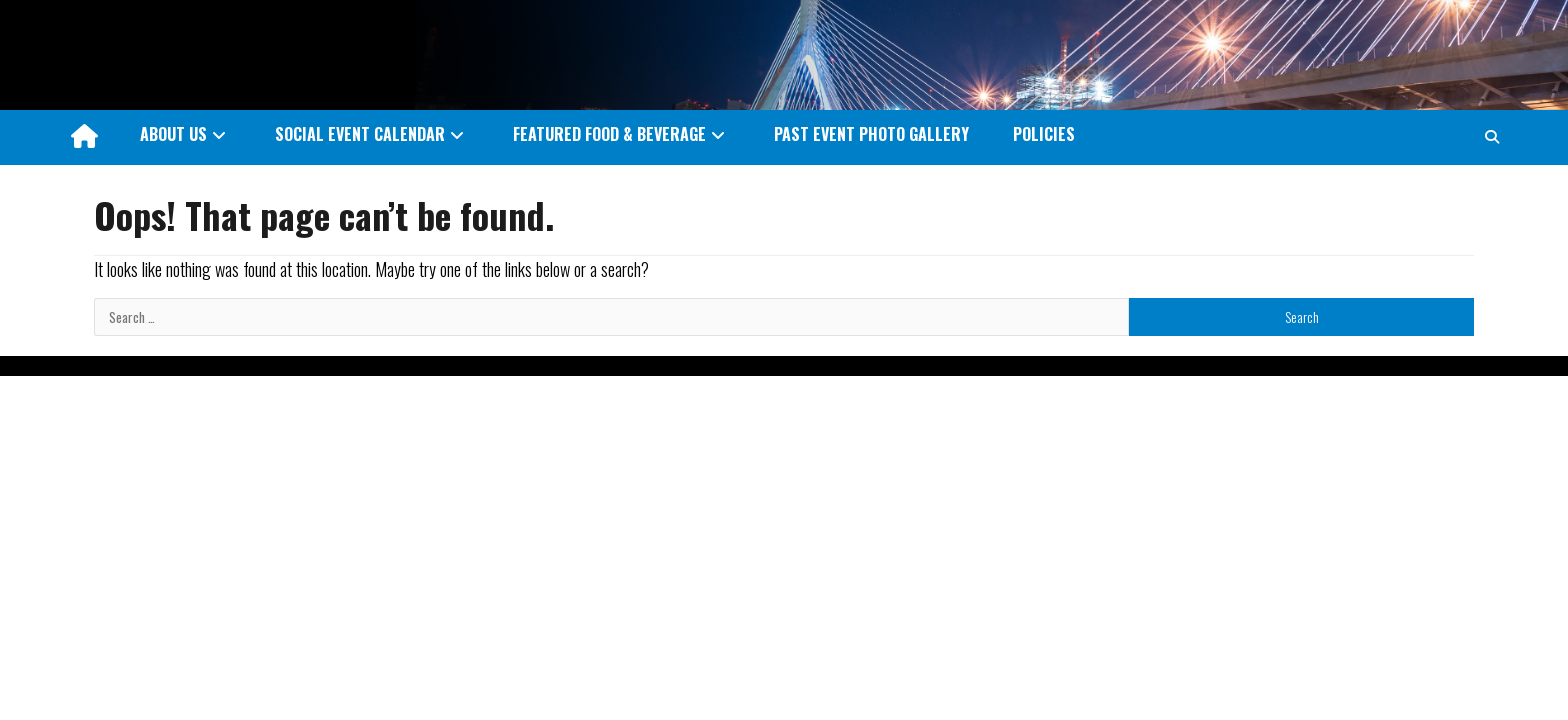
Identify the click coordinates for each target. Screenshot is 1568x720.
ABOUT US (173, 134)
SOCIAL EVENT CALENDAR (360, 134)
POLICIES (1044, 134)
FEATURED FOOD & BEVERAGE (609, 134)
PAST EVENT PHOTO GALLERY (871, 134)
